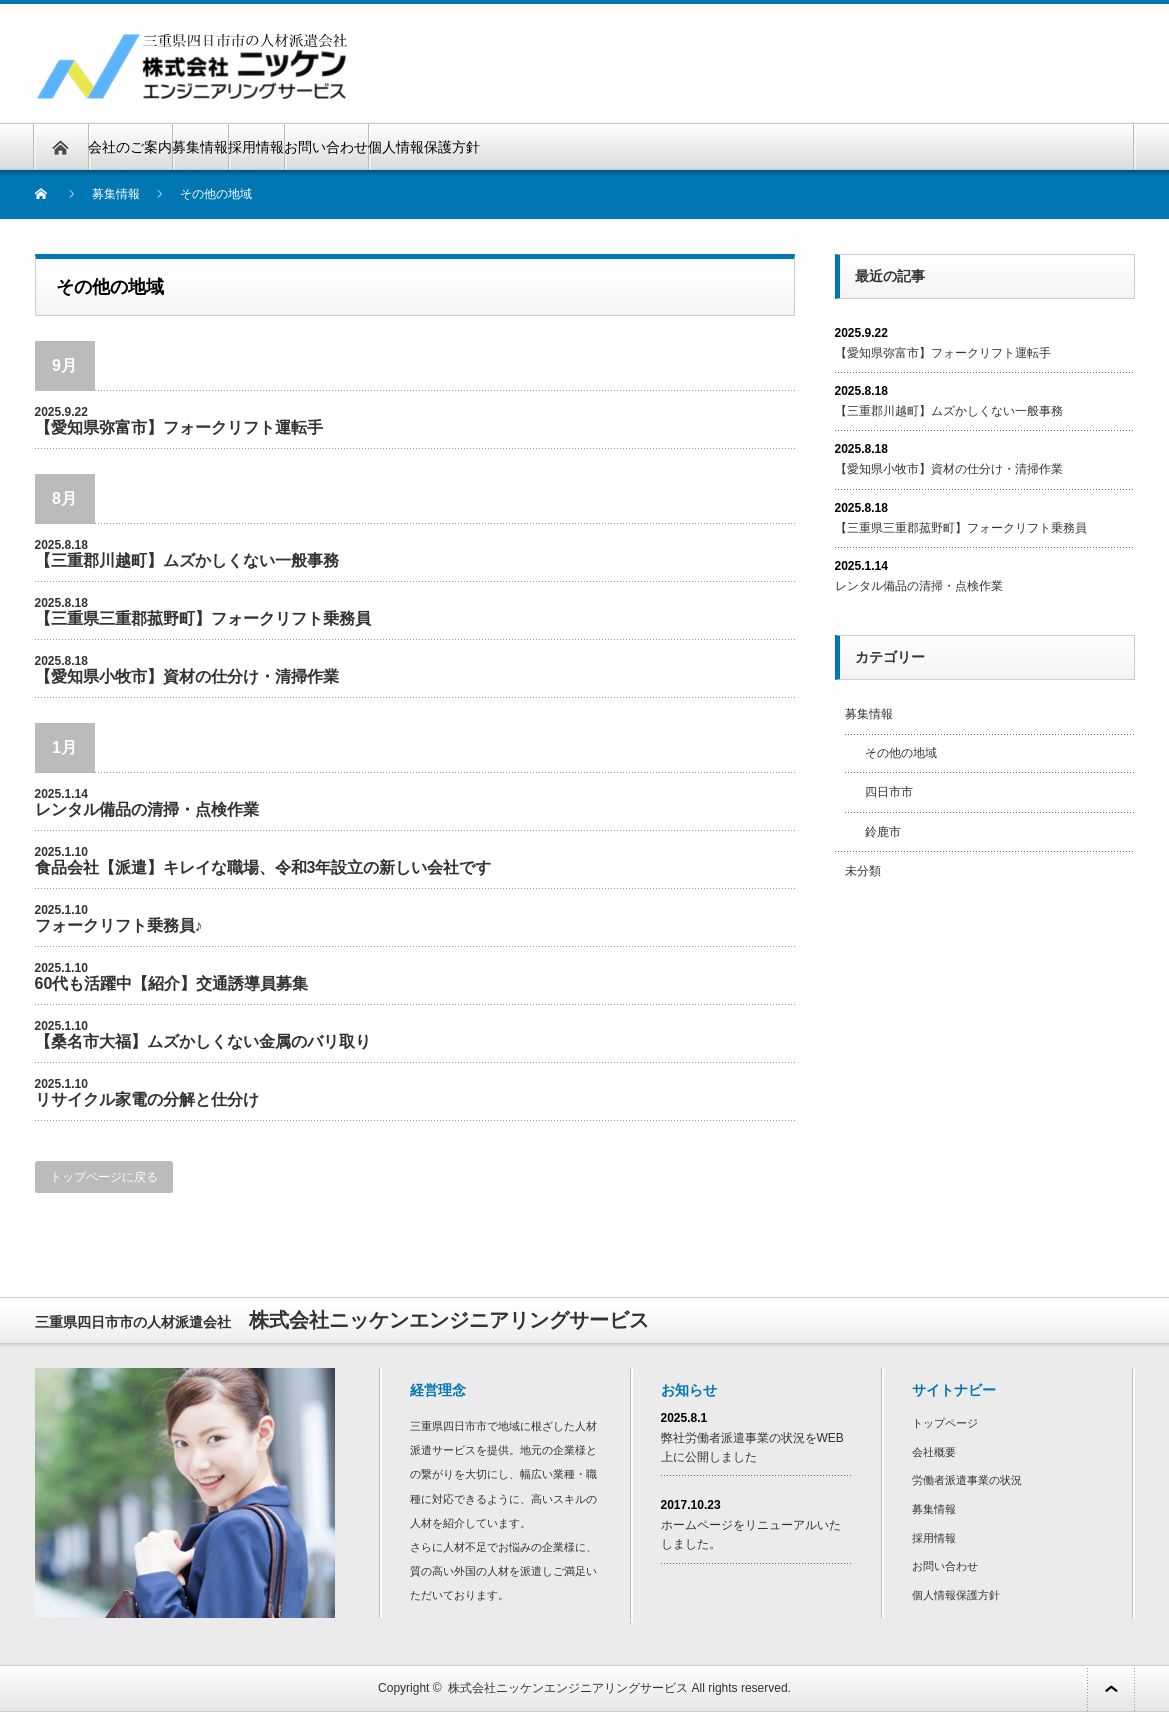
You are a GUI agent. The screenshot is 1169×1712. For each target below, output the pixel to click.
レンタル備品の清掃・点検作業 (147, 809)
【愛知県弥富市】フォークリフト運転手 (179, 427)
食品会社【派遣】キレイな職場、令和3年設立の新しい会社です (263, 867)
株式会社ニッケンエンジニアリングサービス (568, 1688)
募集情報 (200, 147)
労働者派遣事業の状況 (967, 1480)
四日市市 (889, 792)
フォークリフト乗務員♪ (119, 925)
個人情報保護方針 (424, 147)
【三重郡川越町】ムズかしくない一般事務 (187, 560)
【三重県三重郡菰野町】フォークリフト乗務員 (203, 618)
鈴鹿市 (883, 832)
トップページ (945, 1423)
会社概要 (934, 1452)
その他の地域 (901, 753)
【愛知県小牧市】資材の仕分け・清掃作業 (187, 676)
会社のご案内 (130, 147)
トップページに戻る (104, 1177)
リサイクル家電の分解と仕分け (147, 1099)
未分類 (863, 871)
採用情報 (256, 147)
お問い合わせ (326, 147)
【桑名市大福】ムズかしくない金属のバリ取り (203, 1041)
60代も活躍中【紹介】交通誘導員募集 (172, 983)
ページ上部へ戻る (1111, 1688)
